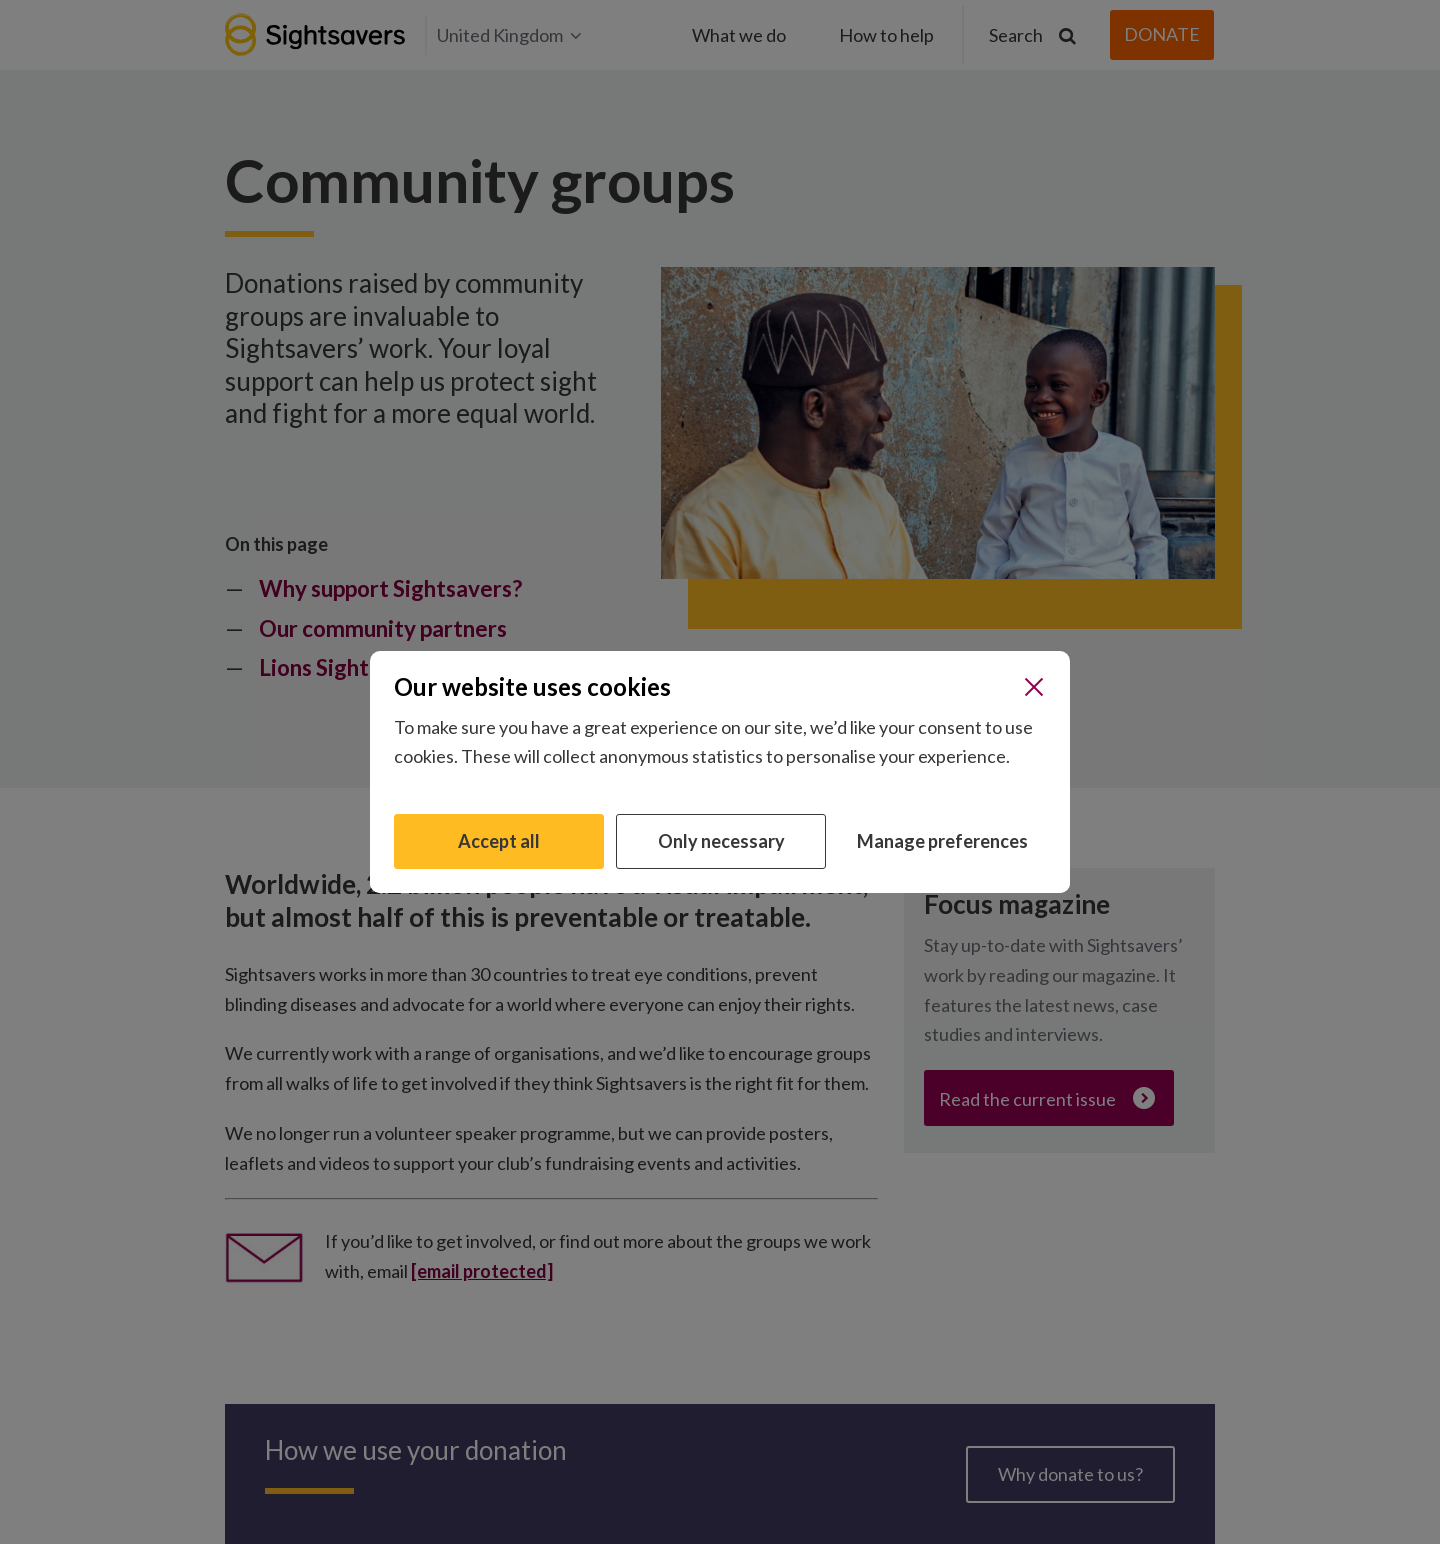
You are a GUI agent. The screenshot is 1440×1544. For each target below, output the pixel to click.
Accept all (499, 841)
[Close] (1034, 687)
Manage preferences (942, 841)
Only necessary (721, 841)
